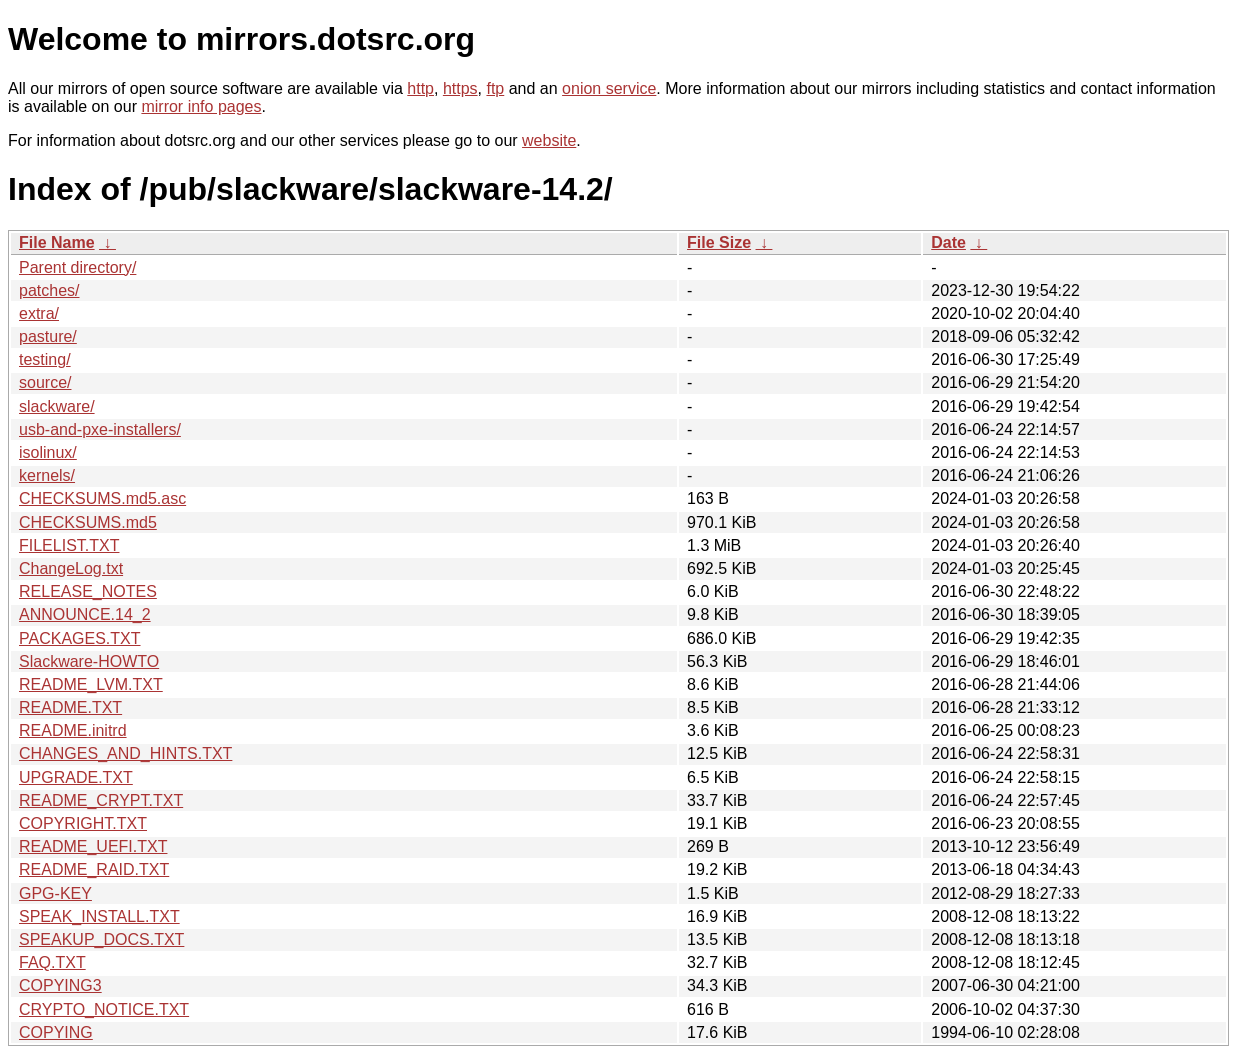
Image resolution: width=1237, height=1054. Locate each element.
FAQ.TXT (52, 962)
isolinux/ (48, 452)
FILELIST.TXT (69, 545)
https (460, 88)
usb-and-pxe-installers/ (100, 429)
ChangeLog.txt (71, 568)
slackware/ (57, 406)
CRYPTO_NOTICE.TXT (104, 1009)
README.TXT (70, 707)
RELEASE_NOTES (88, 591)
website (549, 140)
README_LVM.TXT (91, 684)
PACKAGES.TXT (80, 638)
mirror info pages (201, 106)
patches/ (49, 290)
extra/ (39, 313)
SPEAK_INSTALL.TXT (99, 916)
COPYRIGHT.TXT (83, 823)
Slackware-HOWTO (89, 661)
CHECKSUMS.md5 (88, 522)
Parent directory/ (77, 267)
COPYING (56, 1032)
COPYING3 (60, 985)
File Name (57, 242)
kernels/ (47, 475)
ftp (495, 88)
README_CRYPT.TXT (101, 800)
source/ (45, 382)
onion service (609, 88)
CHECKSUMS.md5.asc (102, 498)
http (420, 88)
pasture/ (48, 336)
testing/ (45, 359)
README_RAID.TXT (94, 869)
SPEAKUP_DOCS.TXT (101, 939)
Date (948, 242)
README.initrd (73, 730)
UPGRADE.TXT (76, 777)
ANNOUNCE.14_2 (85, 614)
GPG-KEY (55, 893)
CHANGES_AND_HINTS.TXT (125, 753)
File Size (719, 242)
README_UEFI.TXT (93, 846)
